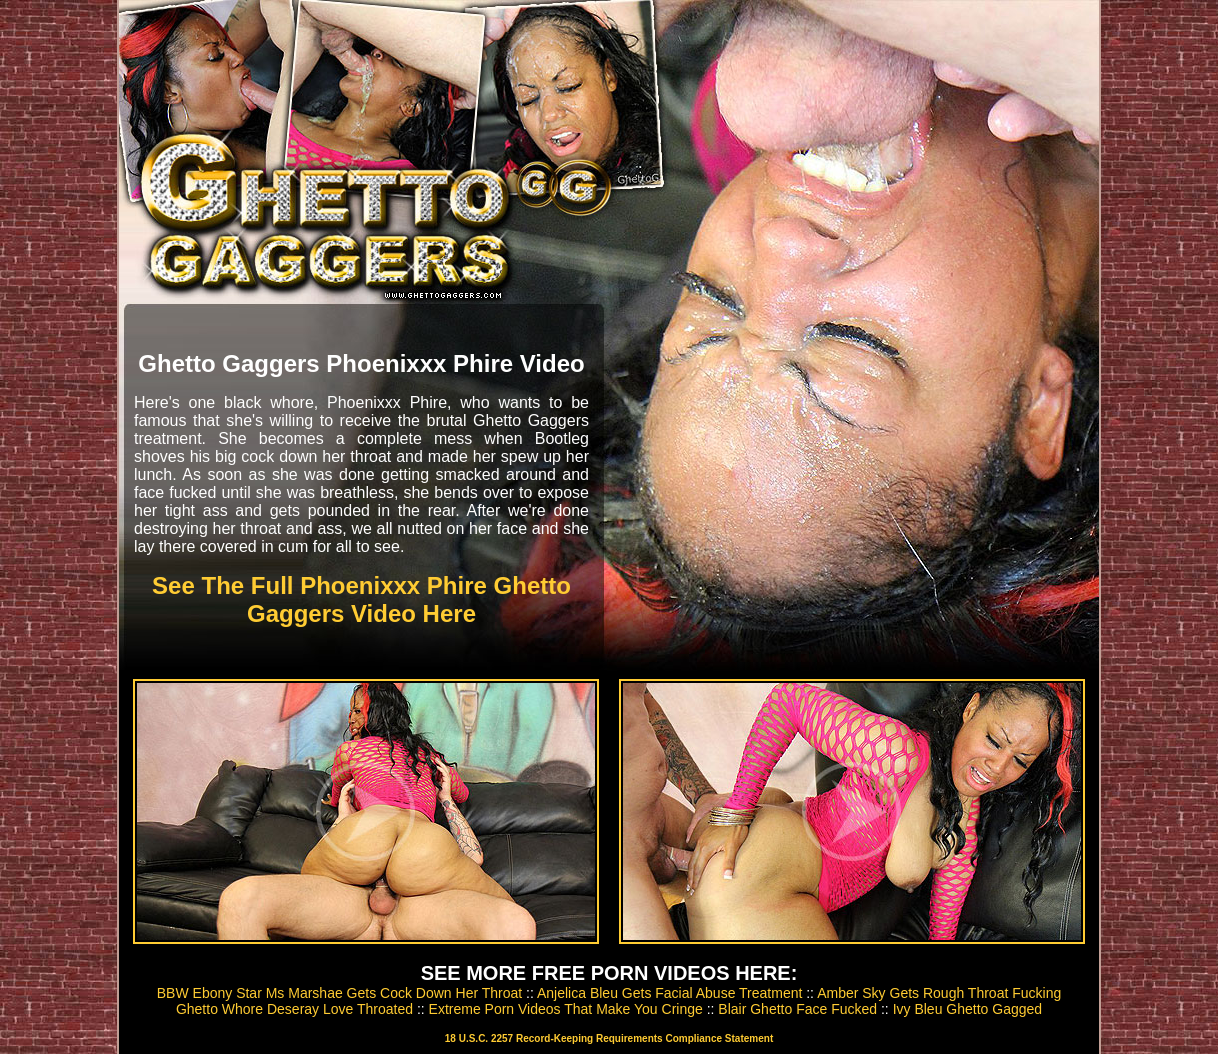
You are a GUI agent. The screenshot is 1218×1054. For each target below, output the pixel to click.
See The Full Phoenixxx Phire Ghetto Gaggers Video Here (361, 599)
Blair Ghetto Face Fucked (797, 1009)
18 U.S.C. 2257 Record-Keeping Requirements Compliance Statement (609, 1038)
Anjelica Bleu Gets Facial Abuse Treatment (669, 993)
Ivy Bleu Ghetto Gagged (967, 1009)
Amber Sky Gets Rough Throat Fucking (939, 993)
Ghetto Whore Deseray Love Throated (294, 1009)
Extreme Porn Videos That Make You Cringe (566, 1009)
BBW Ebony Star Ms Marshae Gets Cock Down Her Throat (339, 993)
